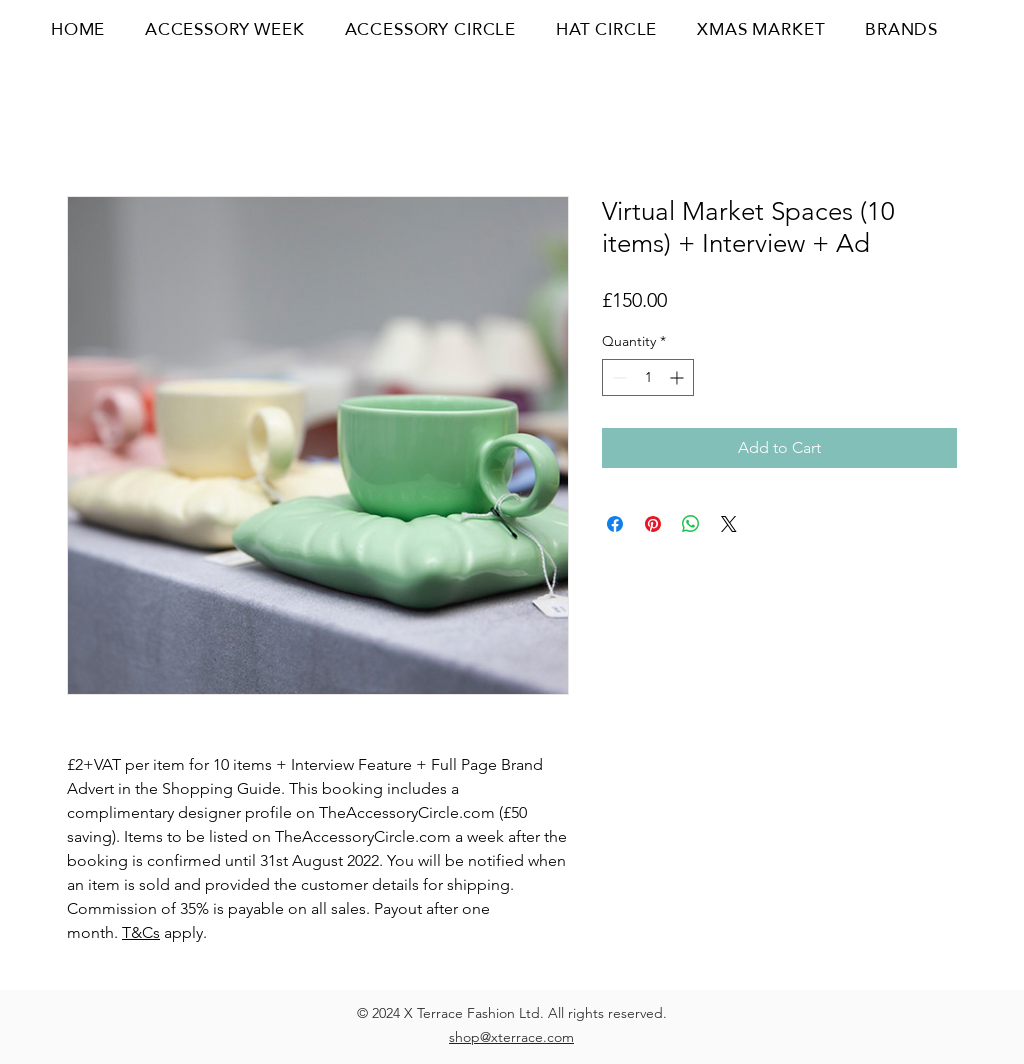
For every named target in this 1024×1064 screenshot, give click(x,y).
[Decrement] (617, 377)
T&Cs (141, 932)
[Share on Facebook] (615, 524)
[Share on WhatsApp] (691, 524)
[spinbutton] (648, 377)
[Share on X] (729, 524)
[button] (976, 29)
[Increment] (678, 377)
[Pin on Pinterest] (653, 524)
